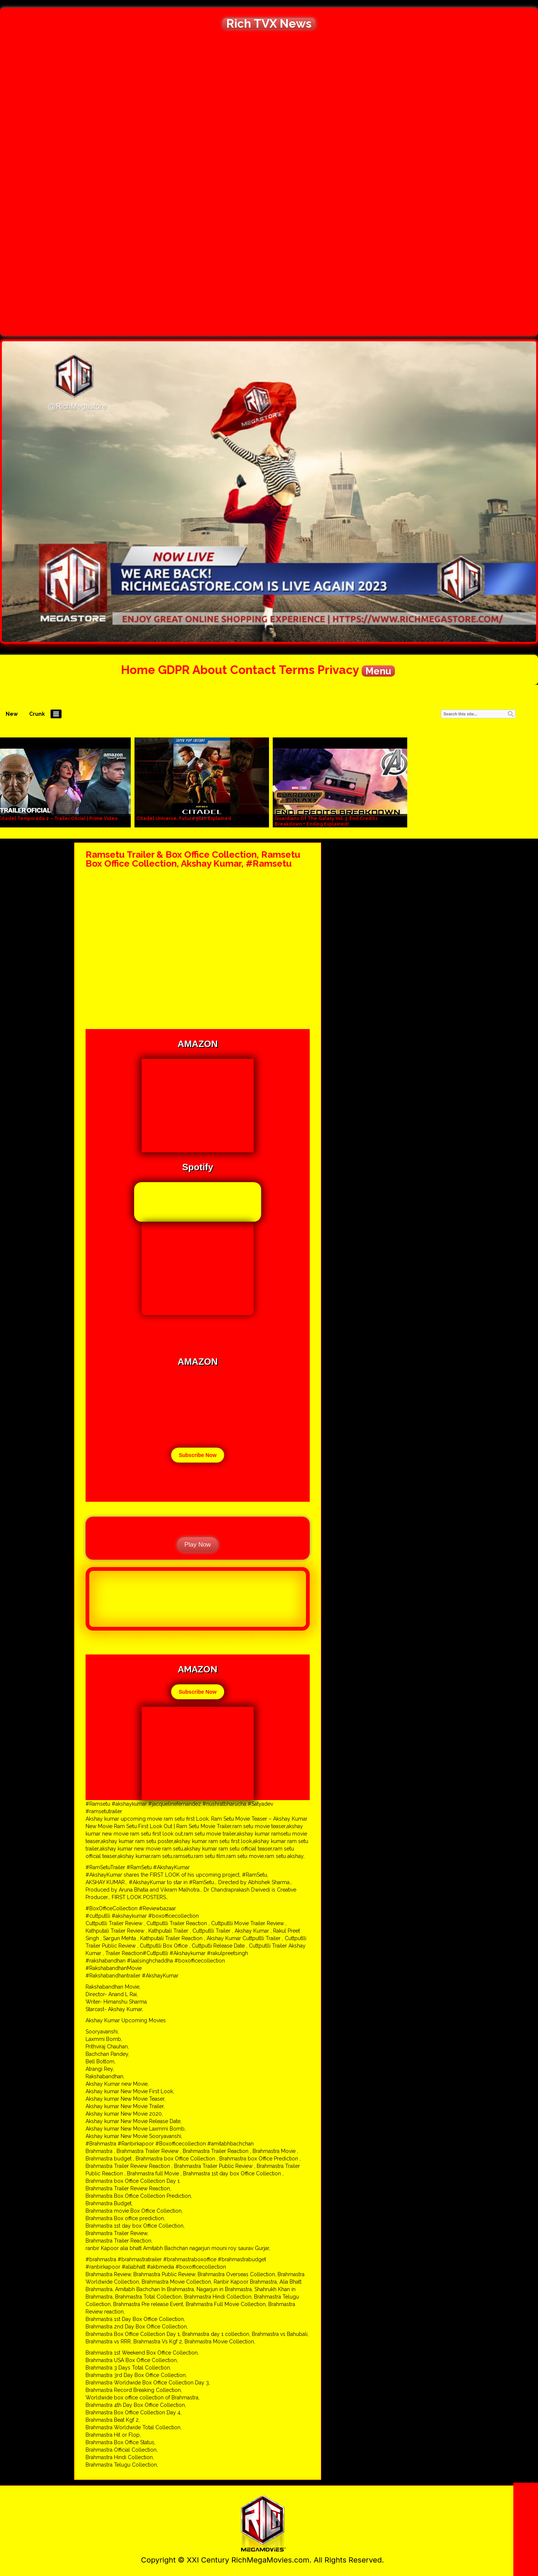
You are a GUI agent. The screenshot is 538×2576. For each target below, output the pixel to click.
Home (138, 670)
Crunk (37, 714)
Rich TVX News (269, 23)
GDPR (174, 670)
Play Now (198, 1544)
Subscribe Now (197, 1455)
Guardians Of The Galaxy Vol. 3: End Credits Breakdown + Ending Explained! (326, 821)
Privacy (338, 670)
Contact (253, 670)
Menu (378, 671)
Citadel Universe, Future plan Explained (183, 818)
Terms (297, 670)
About (209, 670)
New (12, 714)
